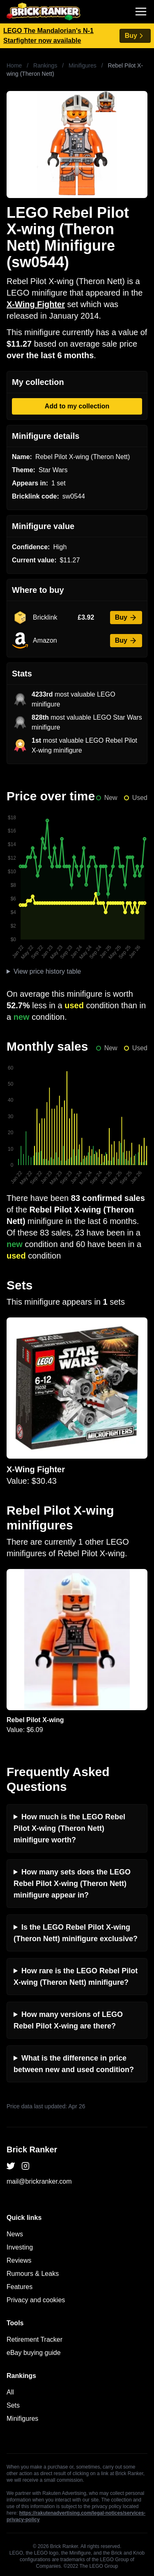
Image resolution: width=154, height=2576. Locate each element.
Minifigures (83, 65)
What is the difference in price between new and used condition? (74, 2064)
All (10, 2392)
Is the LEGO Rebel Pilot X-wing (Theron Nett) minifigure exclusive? (76, 1933)
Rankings (45, 65)
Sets (13, 2405)
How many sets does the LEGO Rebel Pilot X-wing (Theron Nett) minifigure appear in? (72, 1883)
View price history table (47, 971)
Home (14, 65)
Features (19, 2286)
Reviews (19, 2260)
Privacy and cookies (36, 2299)
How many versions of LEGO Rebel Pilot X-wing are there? (68, 2020)
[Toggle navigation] (140, 11)
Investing (20, 2247)
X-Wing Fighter (36, 304)
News (15, 2234)
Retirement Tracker (34, 2339)
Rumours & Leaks (33, 2273)
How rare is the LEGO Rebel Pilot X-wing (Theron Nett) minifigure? (76, 1976)
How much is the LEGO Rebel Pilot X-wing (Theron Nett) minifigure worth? (69, 1828)
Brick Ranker (32, 2149)
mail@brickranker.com (39, 2181)
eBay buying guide (34, 2352)
